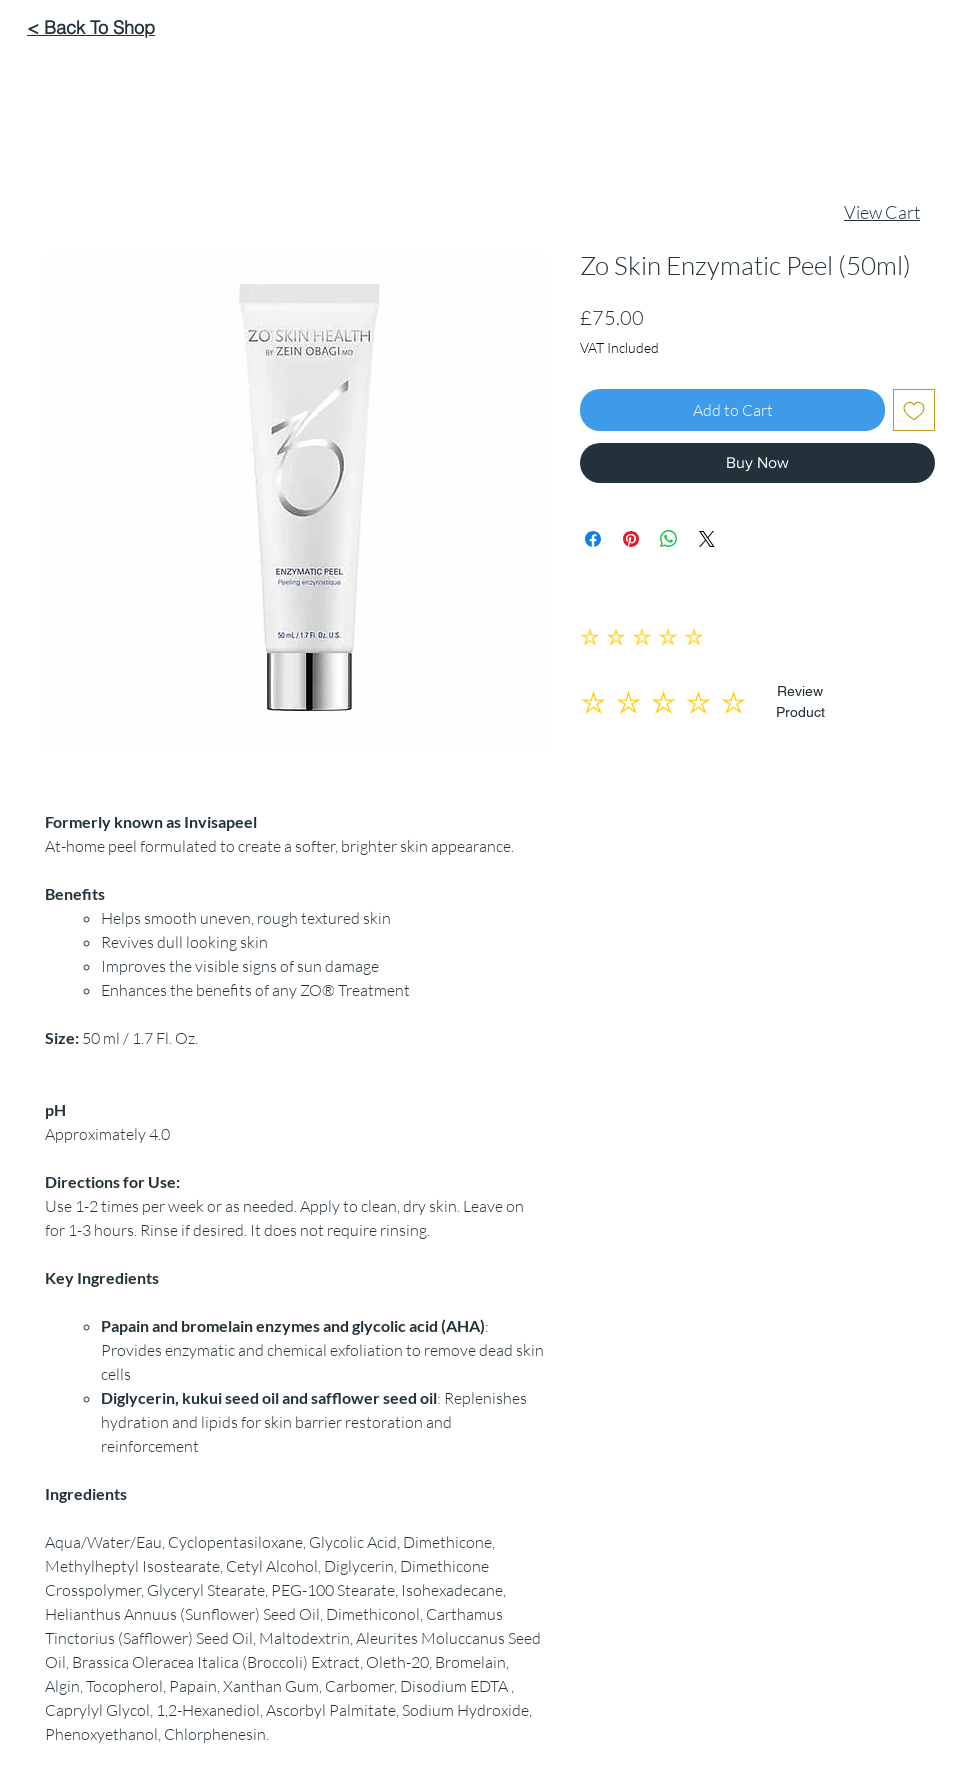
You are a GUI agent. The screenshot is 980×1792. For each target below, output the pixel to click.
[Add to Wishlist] (914, 410)
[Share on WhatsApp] (669, 539)
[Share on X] (707, 539)
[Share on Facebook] (593, 539)
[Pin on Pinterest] (631, 539)
